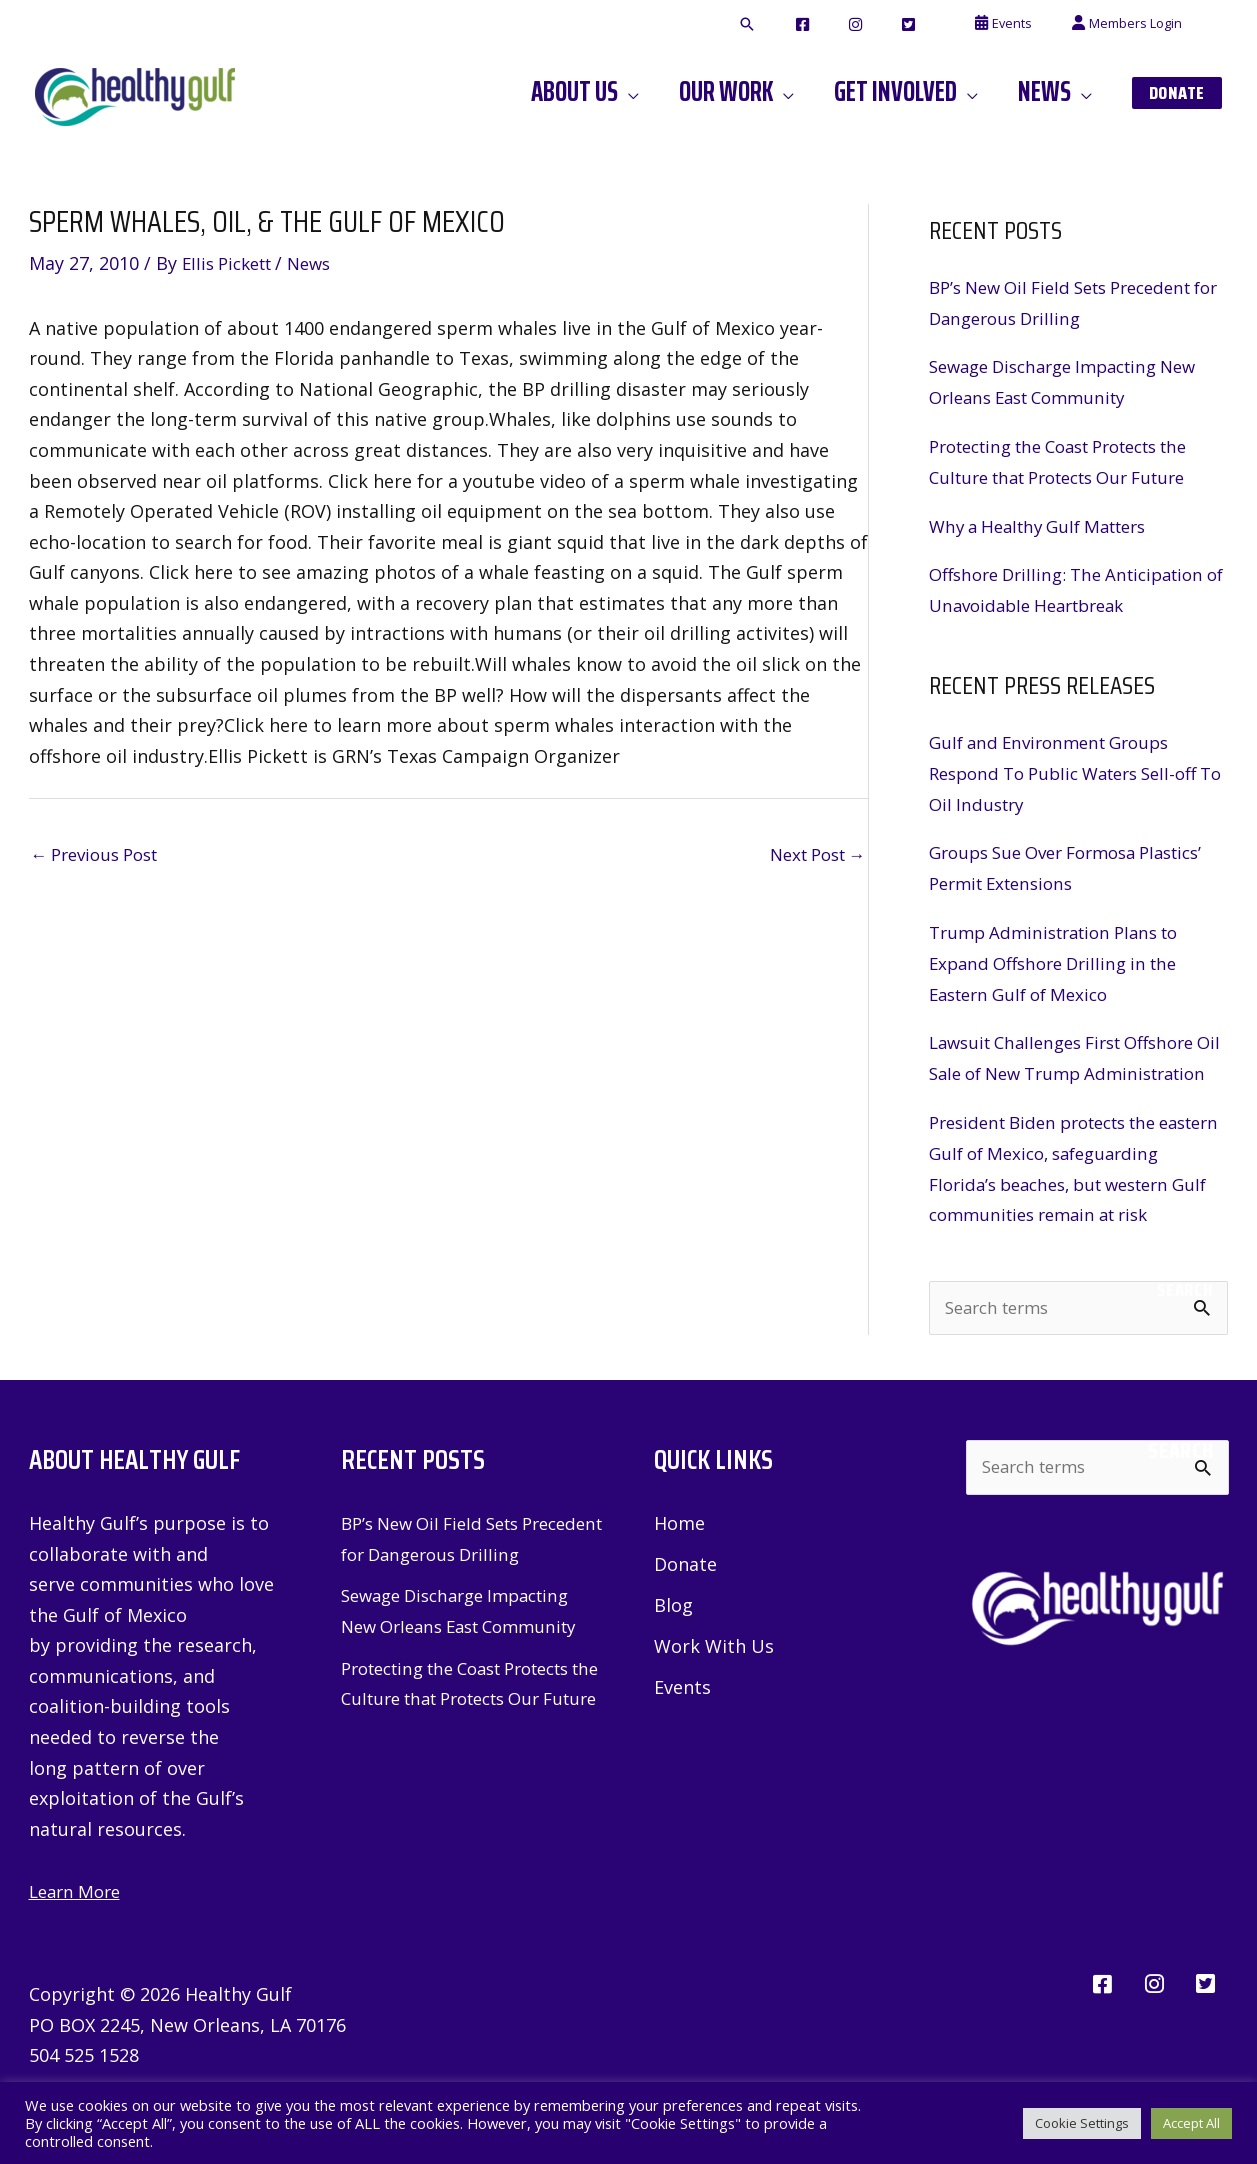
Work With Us (714, 1705)
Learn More (78, 1949)
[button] (822, 25)
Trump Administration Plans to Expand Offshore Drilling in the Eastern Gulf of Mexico (1064, 959)
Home (679, 1581)
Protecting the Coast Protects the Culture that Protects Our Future (470, 1786)
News (322, 263)
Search (1184, 1346)
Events (682, 1747)
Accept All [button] (1191, 2123)
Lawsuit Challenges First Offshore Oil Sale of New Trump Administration (1074, 1069)
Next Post (812, 856)
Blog (673, 1664)
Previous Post (101, 856)
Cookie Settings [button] (1082, 2123)
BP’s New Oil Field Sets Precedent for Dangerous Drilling (450, 1611)
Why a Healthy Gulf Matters (1048, 524)
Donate (685, 1623)
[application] (681, 92)
